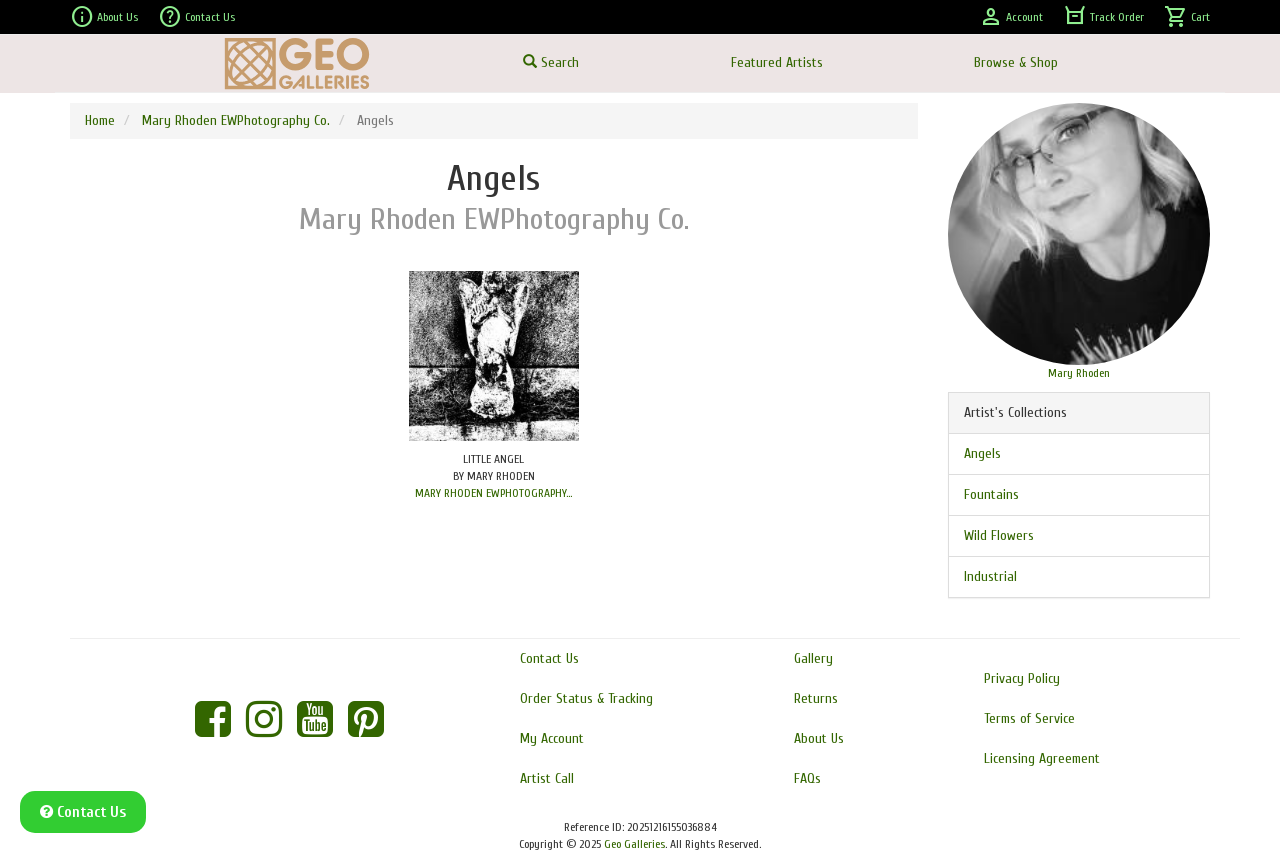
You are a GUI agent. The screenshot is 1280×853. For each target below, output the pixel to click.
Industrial (990, 576)
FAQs (807, 778)
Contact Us (196, 17)
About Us (104, 17)
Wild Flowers (999, 535)
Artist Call (547, 778)
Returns (816, 698)
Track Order (1103, 17)
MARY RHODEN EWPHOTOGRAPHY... (493, 493)
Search (551, 62)
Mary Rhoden (1079, 373)
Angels (982, 453)
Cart (1187, 17)
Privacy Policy (1022, 678)
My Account (552, 738)
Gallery (813, 658)
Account (1011, 17)
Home (100, 120)
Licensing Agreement (1042, 758)
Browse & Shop (1016, 62)
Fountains (991, 494)
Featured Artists (777, 62)
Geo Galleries (634, 844)
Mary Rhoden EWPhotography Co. (236, 120)
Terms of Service (1029, 718)
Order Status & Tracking (586, 698)
